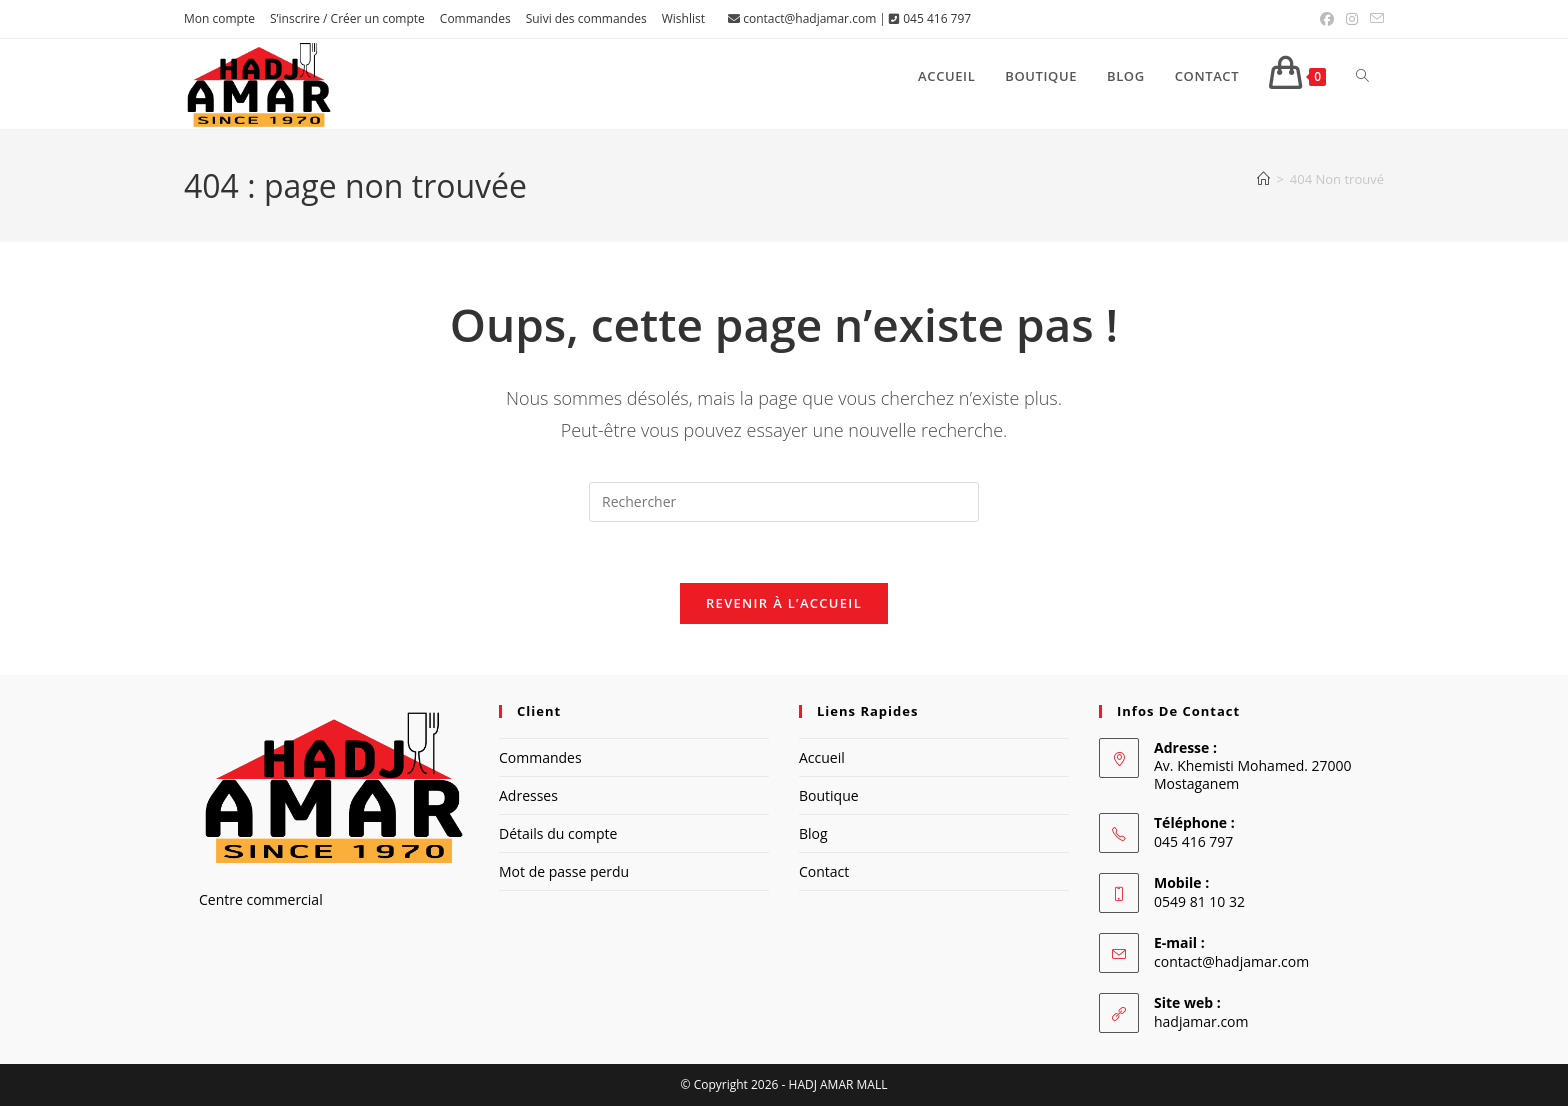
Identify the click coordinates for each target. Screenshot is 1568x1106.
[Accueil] (1263, 179)
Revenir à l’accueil (784, 603)
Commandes (475, 18)
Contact (824, 871)
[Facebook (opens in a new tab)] (1327, 19)
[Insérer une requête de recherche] (784, 502)
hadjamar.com (1201, 1021)
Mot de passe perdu (564, 871)
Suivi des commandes (586, 18)
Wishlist (683, 18)
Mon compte (219, 18)
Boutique (829, 795)
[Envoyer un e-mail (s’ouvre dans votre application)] (1374, 19)
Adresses (528, 795)
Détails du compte (558, 833)
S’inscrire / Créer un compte (347, 18)
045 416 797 (937, 18)
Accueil (822, 757)
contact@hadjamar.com (809, 18)
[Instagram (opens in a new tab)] (1352, 19)
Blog (813, 833)
